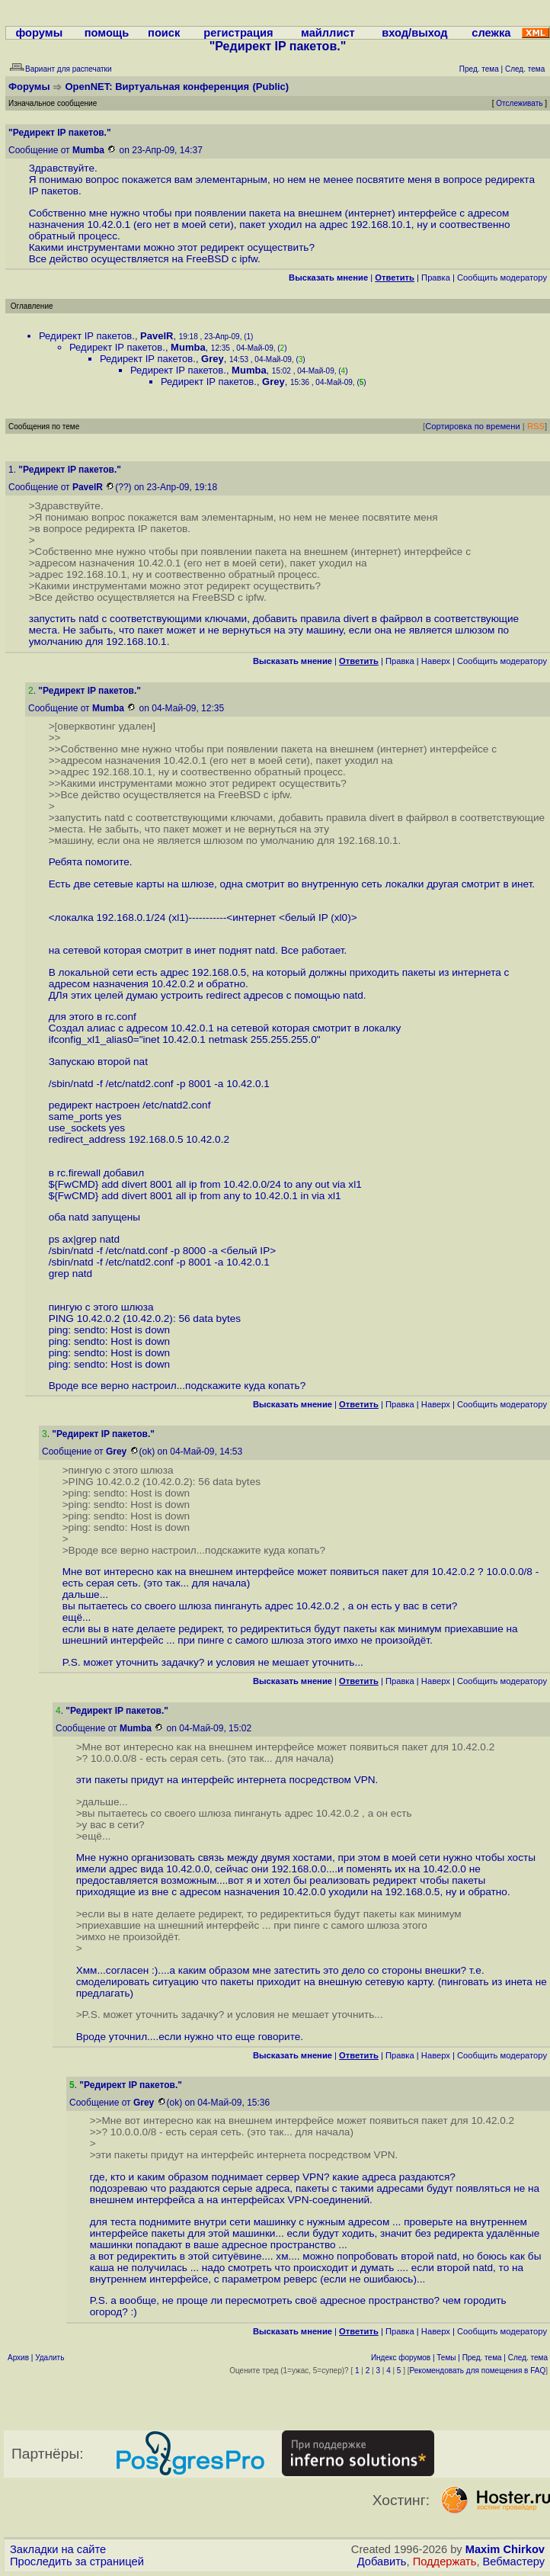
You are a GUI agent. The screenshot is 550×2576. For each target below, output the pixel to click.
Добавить (382, 2561)
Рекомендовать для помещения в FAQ (478, 2370)
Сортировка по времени (472, 426)
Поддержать (445, 2561)
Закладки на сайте (58, 2549)
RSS (536, 426)
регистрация (238, 33)
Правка (435, 277)
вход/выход (414, 33)
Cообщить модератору (502, 277)
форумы (38, 33)
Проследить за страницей (77, 2561)
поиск (164, 33)
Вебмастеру (514, 2561)
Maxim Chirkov (505, 2549)
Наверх (435, 661)
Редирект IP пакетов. (87, 336)
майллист (328, 33)
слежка (491, 33)
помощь (107, 33)
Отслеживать (519, 103)
